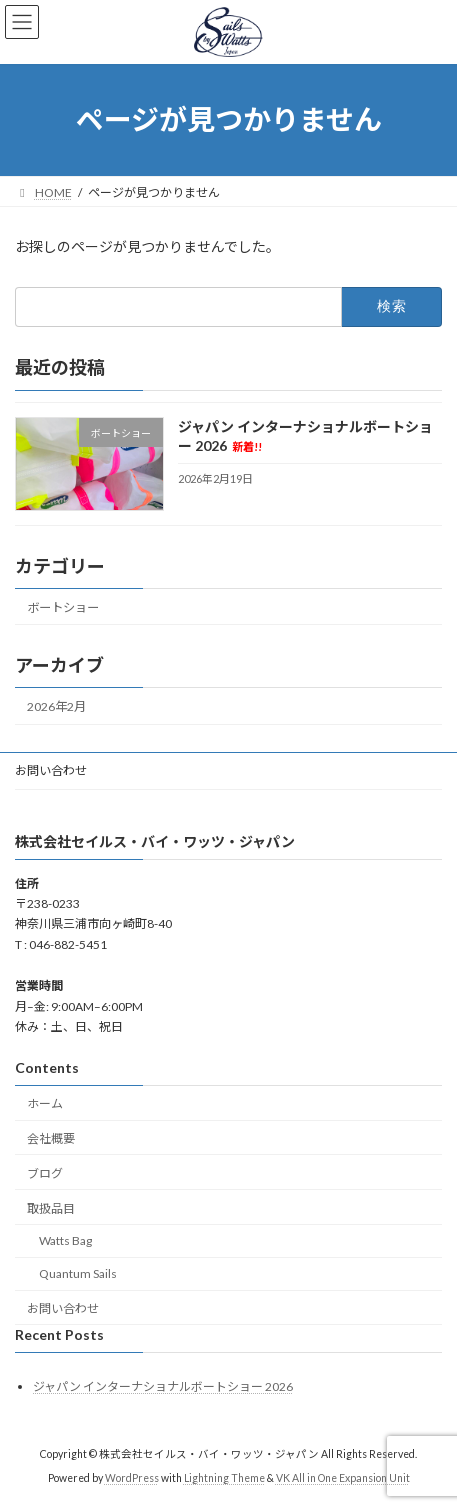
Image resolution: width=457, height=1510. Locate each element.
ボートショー (63, 606)
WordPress (132, 1479)
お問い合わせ (51, 770)
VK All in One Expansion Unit (343, 1479)
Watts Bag (65, 1241)
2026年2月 (56, 706)
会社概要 (51, 1138)
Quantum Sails (78, 1274)
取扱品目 (51, 1208)
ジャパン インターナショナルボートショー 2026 (163, 1386)
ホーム (45, 1104)
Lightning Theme (224, 1479)
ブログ (45, 1173)
